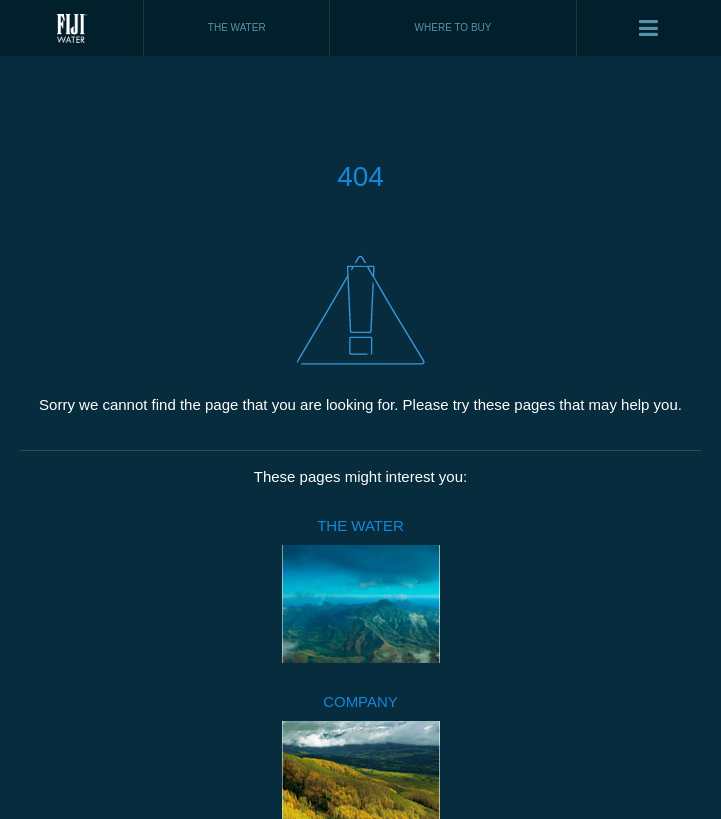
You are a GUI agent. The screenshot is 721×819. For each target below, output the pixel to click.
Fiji (72, 28)
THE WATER (360, 525)
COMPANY (360, 701)
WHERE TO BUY (453, 27)
